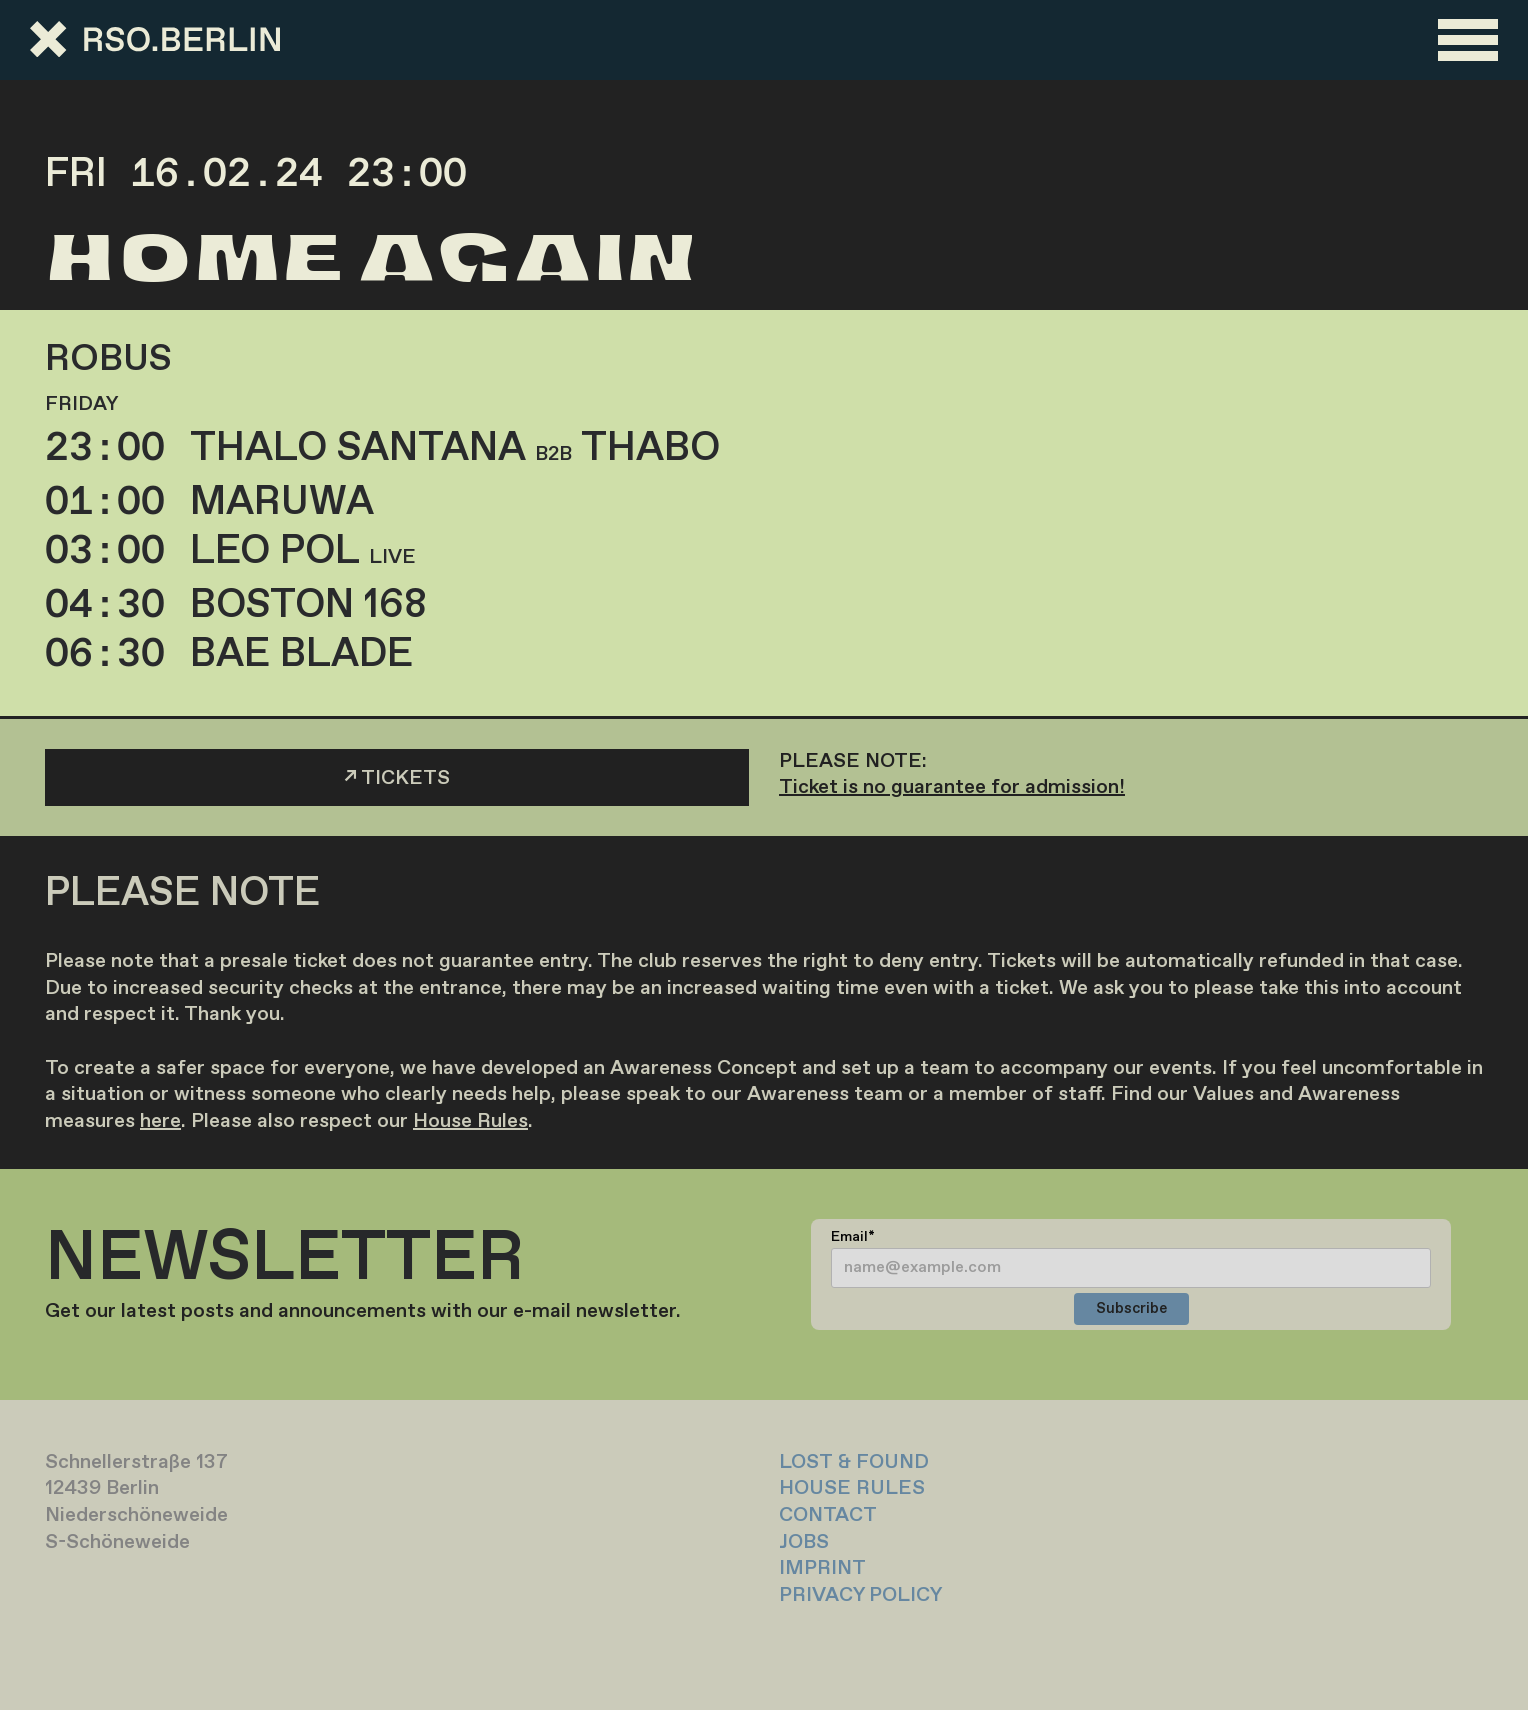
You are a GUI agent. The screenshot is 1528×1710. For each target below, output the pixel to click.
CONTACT (828, 1515)
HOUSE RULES (852, 1488)
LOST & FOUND (854, 1462)
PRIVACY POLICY (860, 1595)
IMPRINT (822, 1568)
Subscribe (1131, 1309)
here (160, 1121)
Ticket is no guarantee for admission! (952, 787)
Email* (853, 1237)
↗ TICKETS (397, 778)
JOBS (804, 1542)
